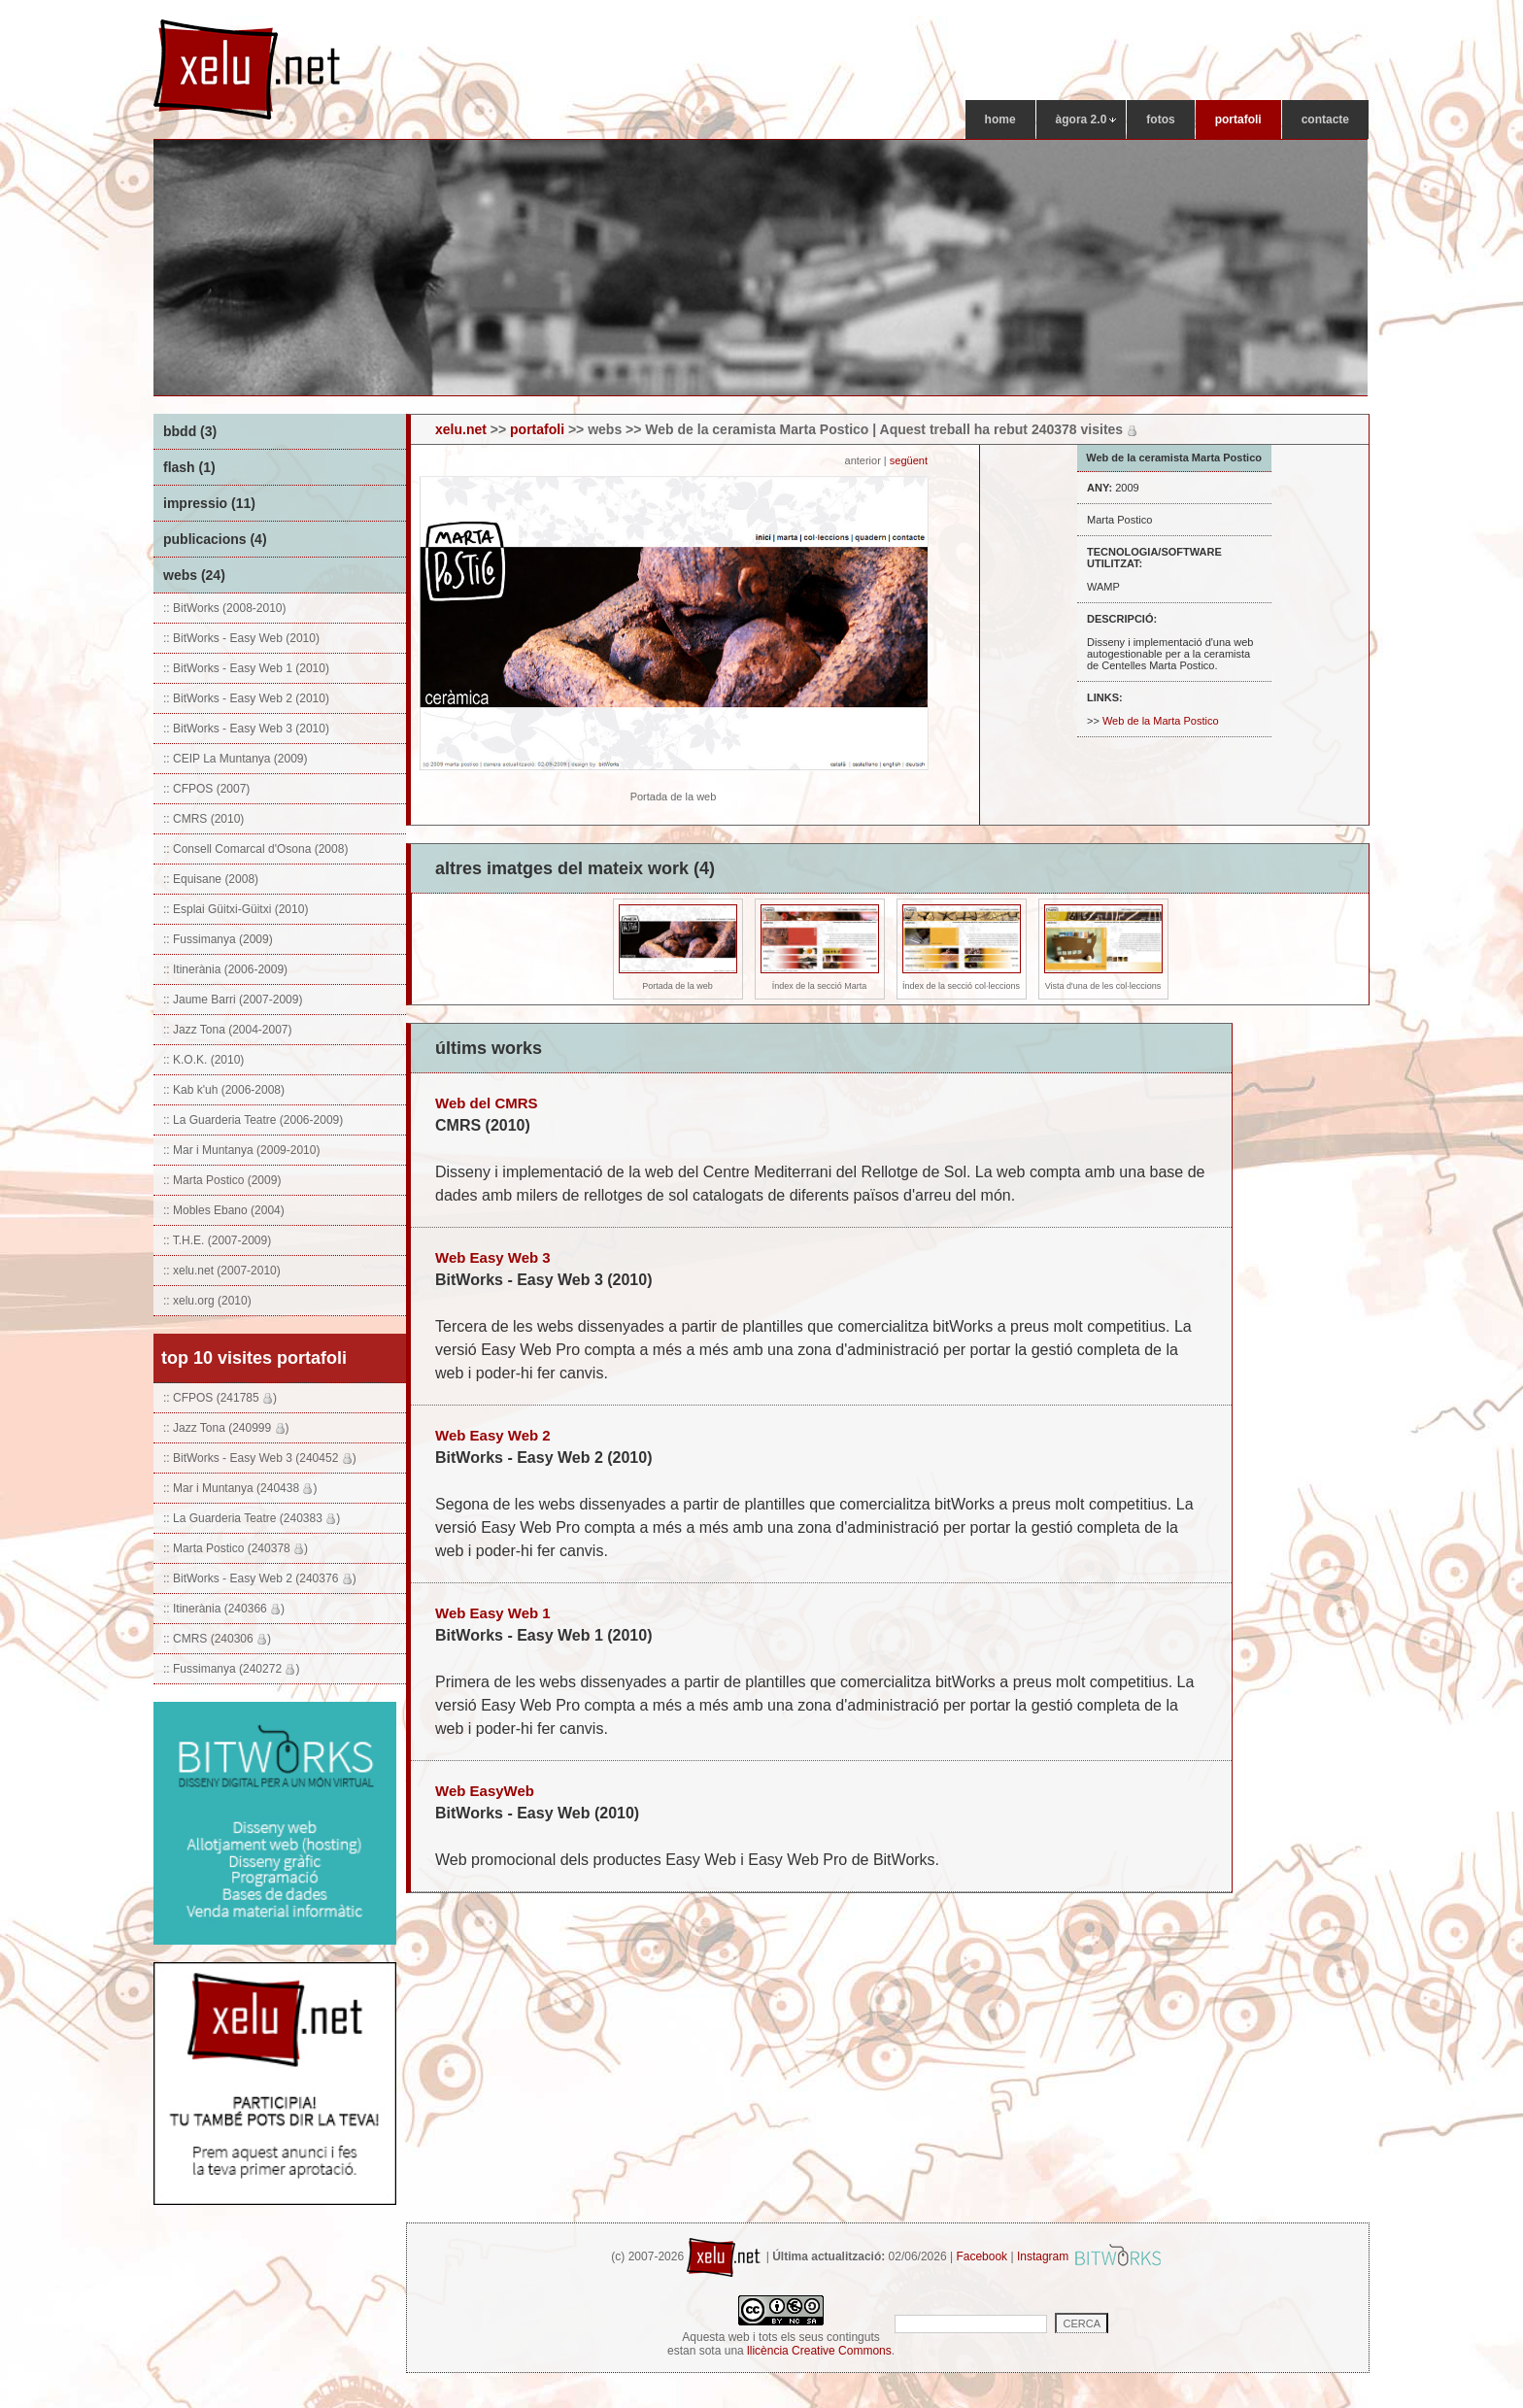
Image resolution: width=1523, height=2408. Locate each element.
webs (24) (194, 575)
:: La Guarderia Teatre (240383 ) (251, 1518)
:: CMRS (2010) (203, 819)
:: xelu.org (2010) (207, 1300)
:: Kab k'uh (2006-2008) (224, 1090)
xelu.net (461, 429)
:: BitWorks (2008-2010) (225, 608)
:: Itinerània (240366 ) (224, 1608)
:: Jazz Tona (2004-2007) (227, 1029)
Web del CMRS (486, 1103)
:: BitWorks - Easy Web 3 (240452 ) (259, 1458)
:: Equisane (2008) (210, 879)
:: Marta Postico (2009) (222, 1180)
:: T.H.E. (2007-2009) (217, 1240)
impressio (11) (209, 503)
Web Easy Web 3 (493, 1257)
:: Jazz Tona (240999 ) (226, 1428)
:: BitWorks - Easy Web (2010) (241, 638)
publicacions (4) (215, 539)
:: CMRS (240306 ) (217, 1638)
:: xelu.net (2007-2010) (222, 1270)
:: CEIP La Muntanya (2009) (235, 758)
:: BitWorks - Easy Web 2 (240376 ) (259, 1578)
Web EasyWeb (484, 1790)
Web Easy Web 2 (493, 1435)
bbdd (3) (190, 431)
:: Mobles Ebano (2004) (224, 1210)
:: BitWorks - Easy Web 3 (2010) (246, 728)
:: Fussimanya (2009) (218, 939)
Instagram (1042, 2256)
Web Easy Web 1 (493, 1613)
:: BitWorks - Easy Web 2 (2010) (246, 698)
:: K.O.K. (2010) (203, 1060)
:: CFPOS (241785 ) (220, 1398)
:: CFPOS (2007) (206, 789)
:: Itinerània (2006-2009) (225, 969)
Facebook (981, 2256)
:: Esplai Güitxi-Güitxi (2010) (235, 909)
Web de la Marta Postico (1160, 721)
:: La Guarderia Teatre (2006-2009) (253, 1120)
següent (910, 460)
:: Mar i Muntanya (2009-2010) (241, 1150)
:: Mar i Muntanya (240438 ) (240, 1488)
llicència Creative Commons (819, 2350)
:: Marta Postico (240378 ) (235, 1548)
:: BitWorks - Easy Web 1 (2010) (246, 668)
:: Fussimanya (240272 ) (231, 1669)
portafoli (537, 429)
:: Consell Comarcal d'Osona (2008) (255, 849)
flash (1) (189, 467)
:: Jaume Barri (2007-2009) (232, 999)
